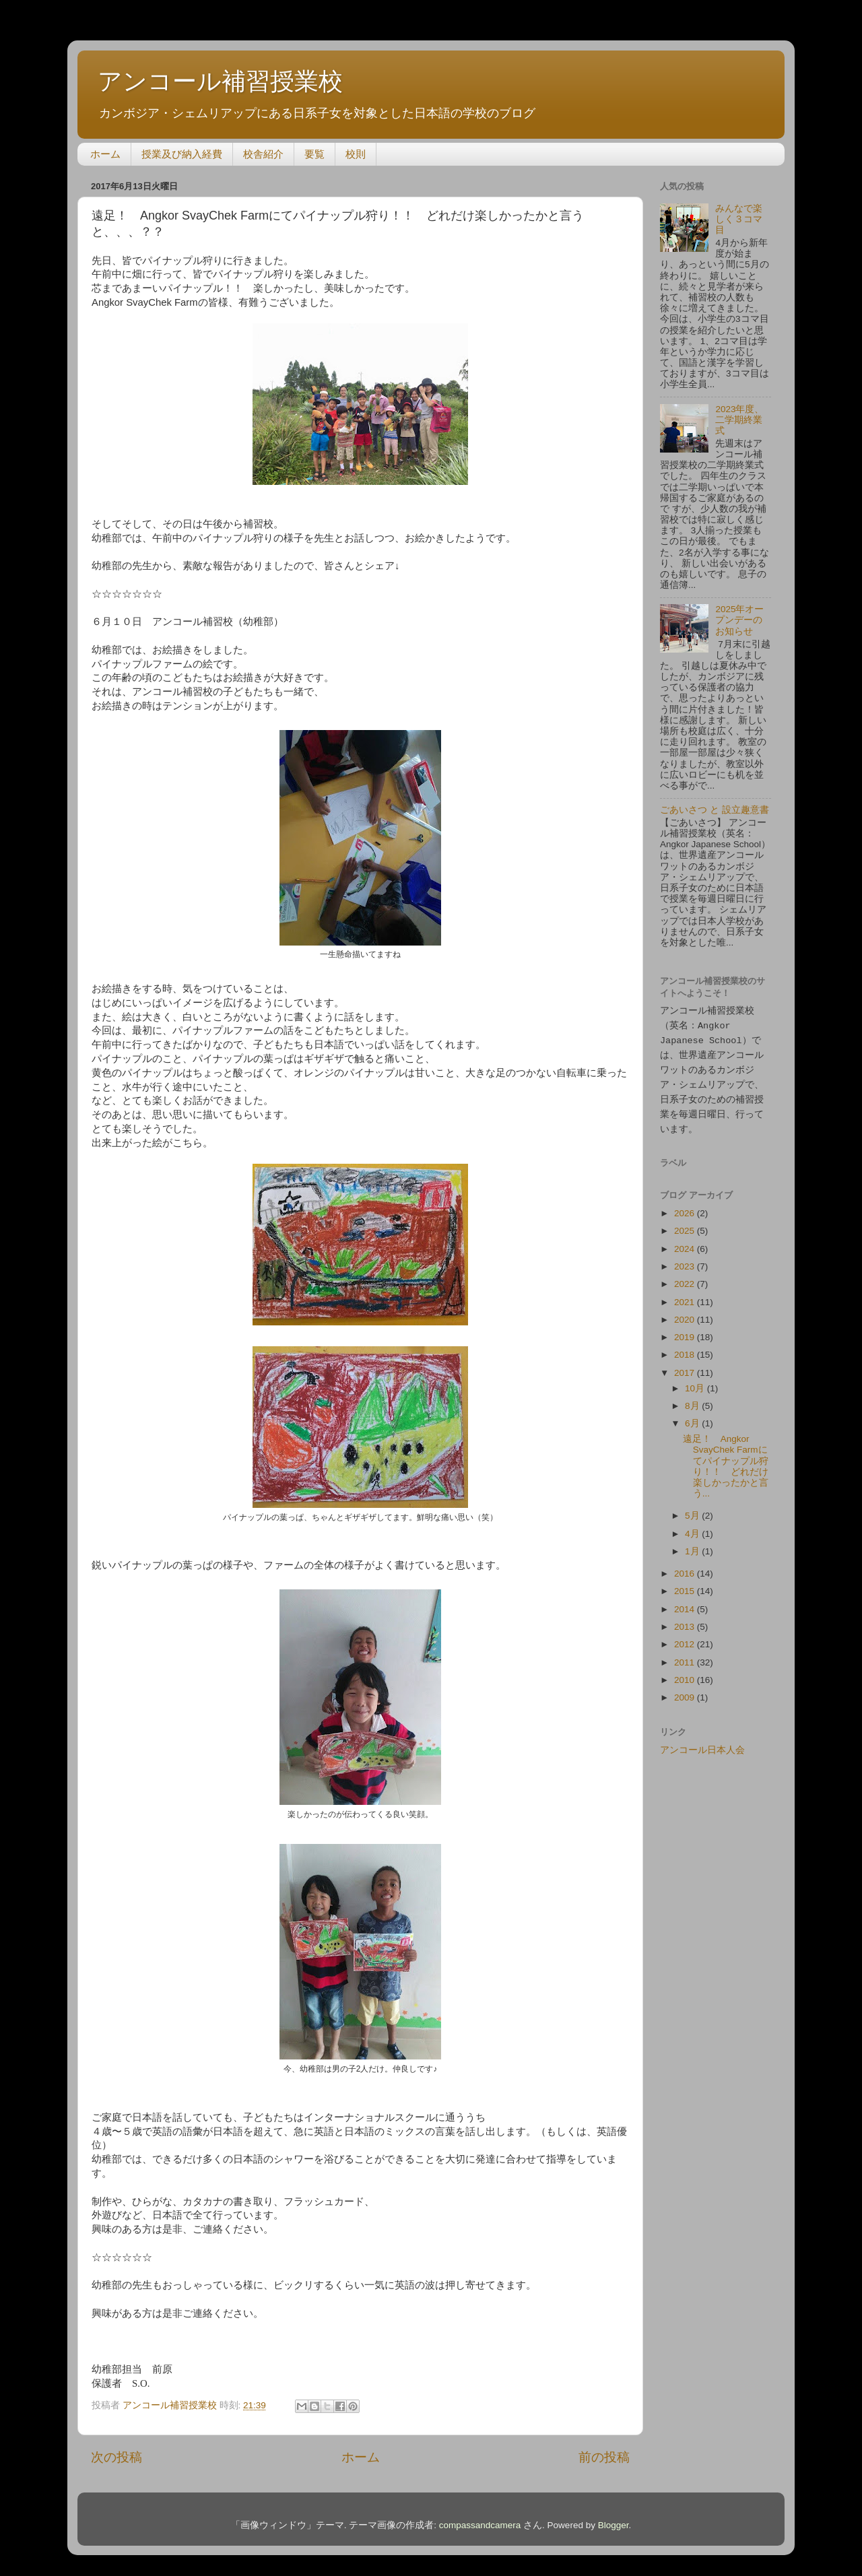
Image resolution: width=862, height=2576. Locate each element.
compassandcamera (480, 2525)
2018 (685, 1349)
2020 (685, 1314)
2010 (685, 1674)
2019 (685, 1331)
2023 (685, 1260)
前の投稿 (604, 2457)
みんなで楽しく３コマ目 (738, 219)
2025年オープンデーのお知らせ (739, 620)
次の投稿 (116, 2457)
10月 (696, 1382)
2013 (685, 1621)
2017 (685, 1367)
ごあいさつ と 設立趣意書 (714, 810)
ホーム (105, 154)
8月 (693, 1400)
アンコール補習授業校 (220, 81)
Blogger (613, 2525)
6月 (693, 1417)
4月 (693, 1528)
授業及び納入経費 (181, 154)
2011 (685, 1656)
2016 (685, 1567)
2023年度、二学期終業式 (739, 420)
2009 (685, 1691)
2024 (685, 1243)
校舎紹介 (263, 154)
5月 (693, 1510)
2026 (685, 1207)
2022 (685, 1278)
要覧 (314, 154)
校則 (355, 154)
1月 (693, 1545)
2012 (685, 1638)
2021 (685, 1296)
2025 (685, 1225)
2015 (685, 1585)
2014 (685, 1603)
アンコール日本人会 (702, 1744)
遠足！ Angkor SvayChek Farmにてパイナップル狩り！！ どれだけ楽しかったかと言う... (725, 1460)
